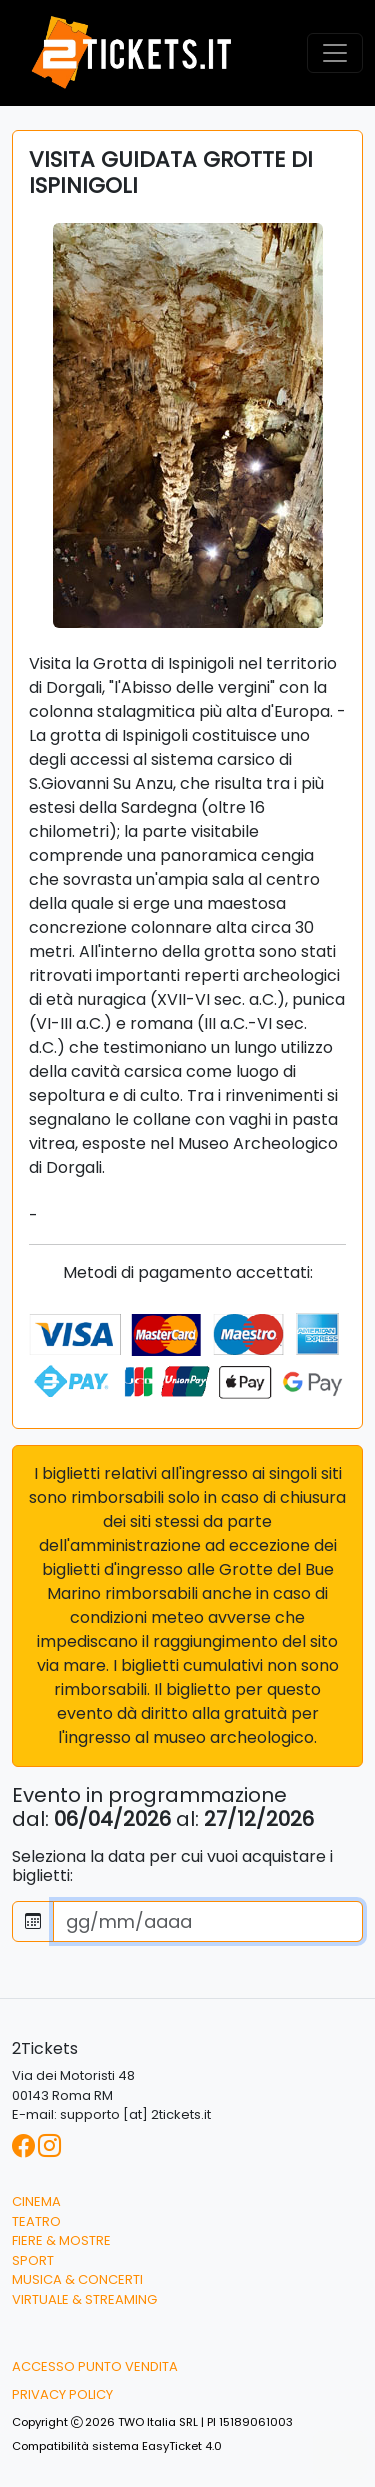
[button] (340, 2455)
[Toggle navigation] (335, 53)
